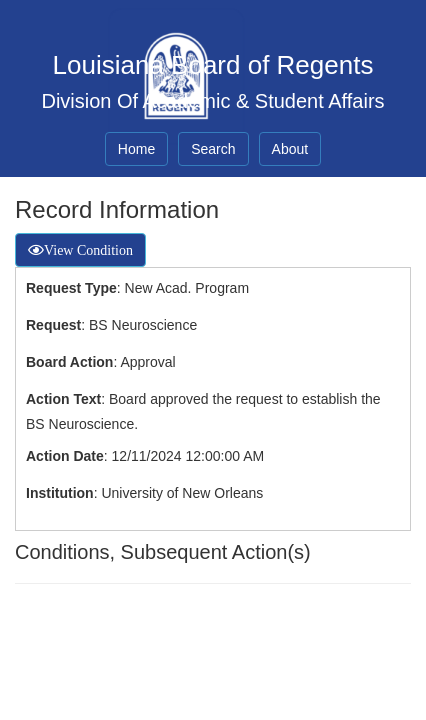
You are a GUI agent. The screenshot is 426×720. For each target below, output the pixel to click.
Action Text (63, 399)
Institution (60, 493)
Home (136, 149)
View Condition (88, 250)
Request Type (71, 288)
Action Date (65, 456)
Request (53, 325)
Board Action (69, 362)
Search (213, 149)
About (290, 149)
